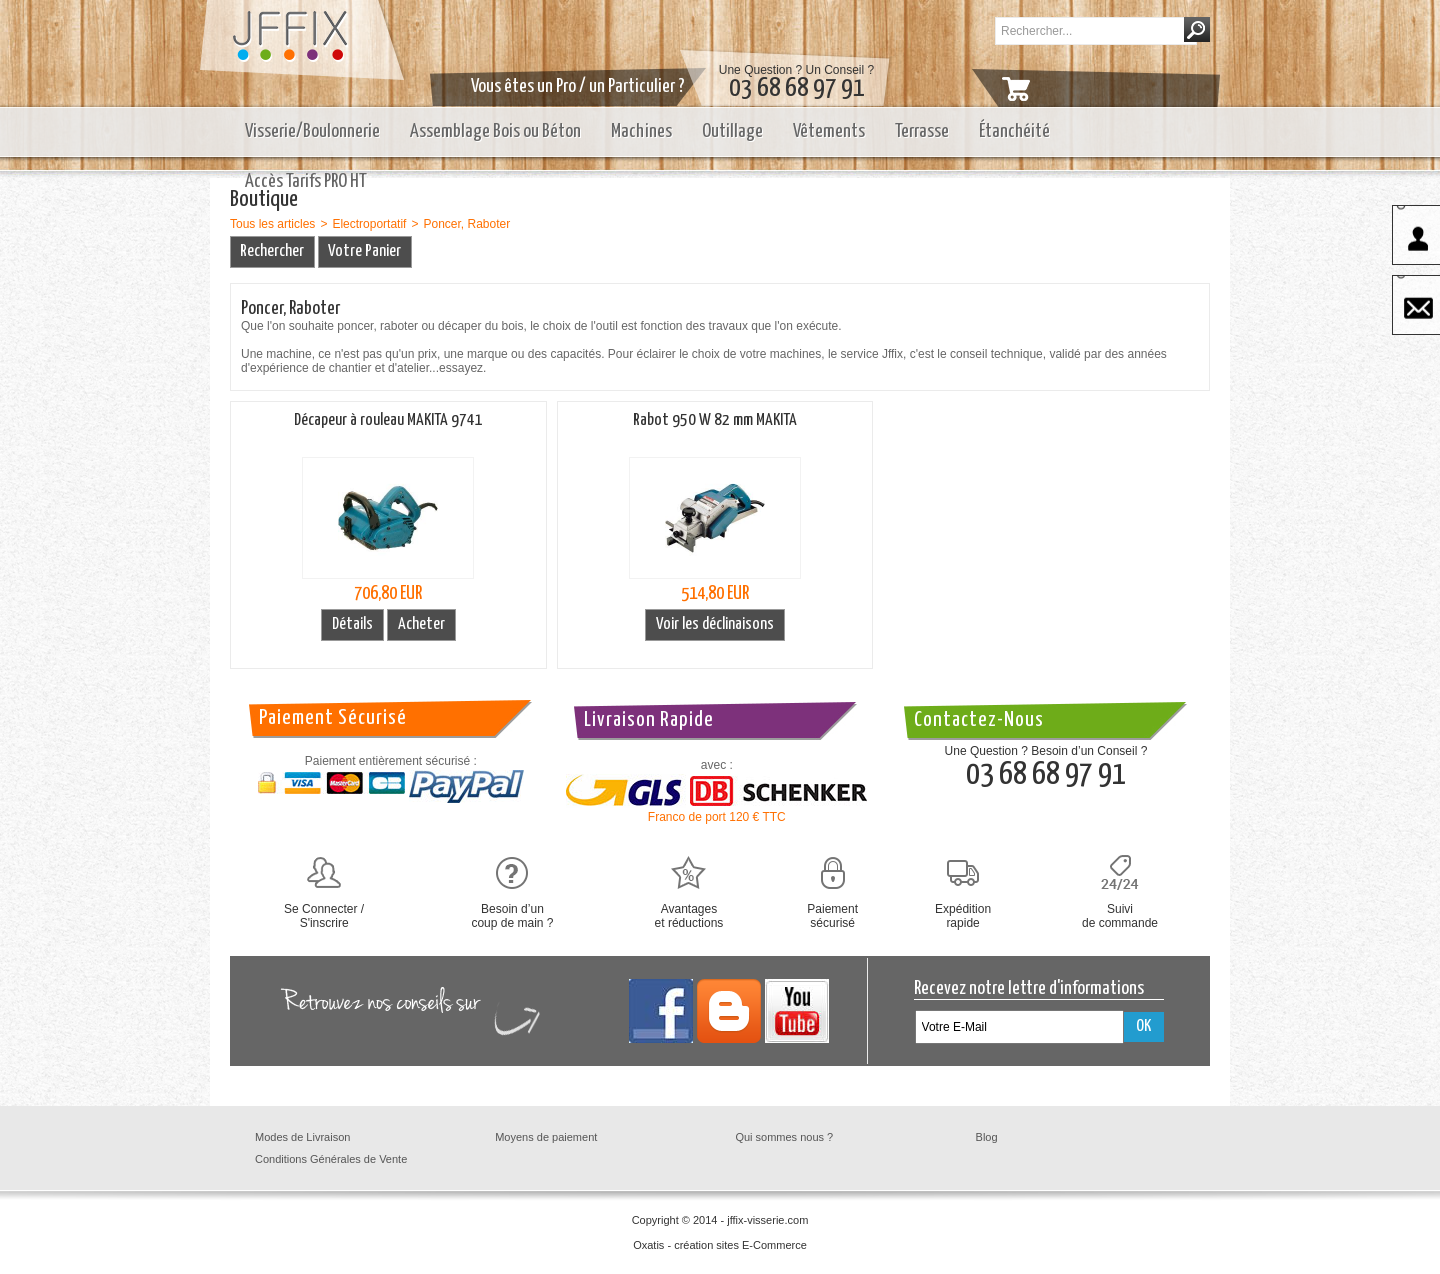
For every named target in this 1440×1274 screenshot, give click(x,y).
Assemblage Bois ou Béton (495, 131)
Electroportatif (369, 224)
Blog (987, 1137)
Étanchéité (1014, 131)
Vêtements (829, 131)
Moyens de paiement (546, 1137)
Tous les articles (272, 224)
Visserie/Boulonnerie (312, 131)
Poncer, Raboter (466, 224)
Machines (641, 131)
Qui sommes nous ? (784, 1137)
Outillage (732, 131)
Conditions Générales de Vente (331, 1159)
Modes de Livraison (302, 1137)
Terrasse (922, 131)
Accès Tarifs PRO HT (306, 181)
